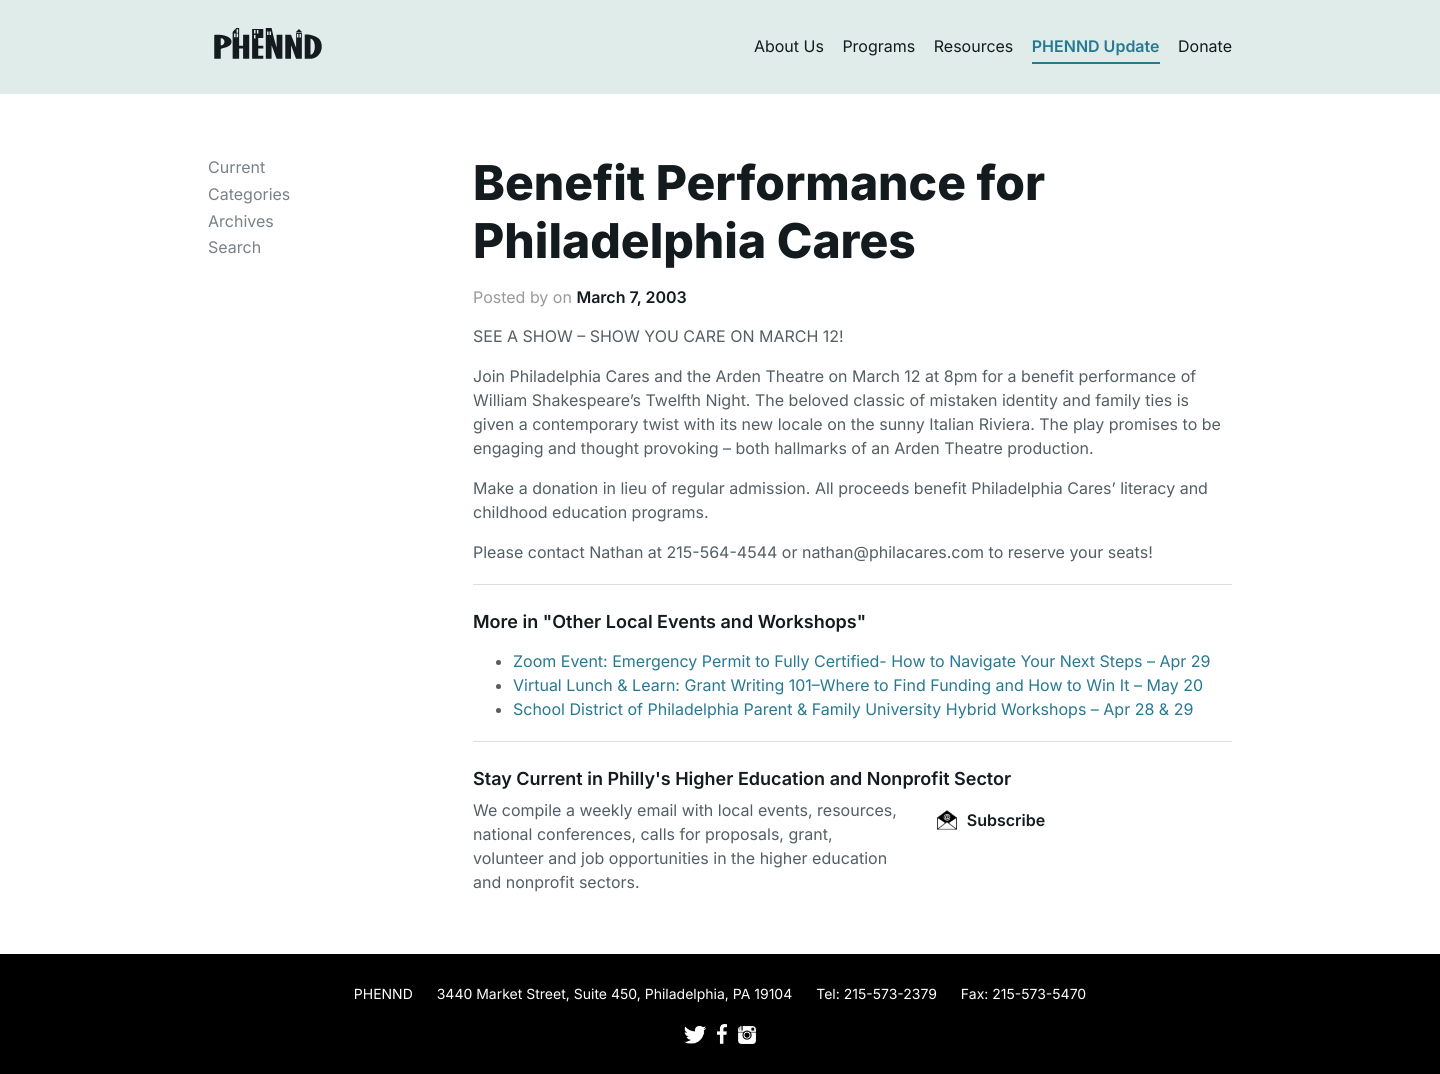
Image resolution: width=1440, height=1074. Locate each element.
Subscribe (991, 820)
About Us (789, 46)
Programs (878, 46)
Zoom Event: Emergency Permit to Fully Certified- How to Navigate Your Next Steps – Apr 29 (862, 661)
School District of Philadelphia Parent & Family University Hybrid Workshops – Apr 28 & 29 (853, 709)
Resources (974, 46)
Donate (1205, 46)
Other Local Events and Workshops (704, 622)
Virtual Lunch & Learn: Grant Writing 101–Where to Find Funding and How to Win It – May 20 (858, 685)
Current (236, 167)
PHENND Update (1096, 46)
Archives (241, 221)
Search (234, 247)
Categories (249, 194)
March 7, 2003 (631, 297)
